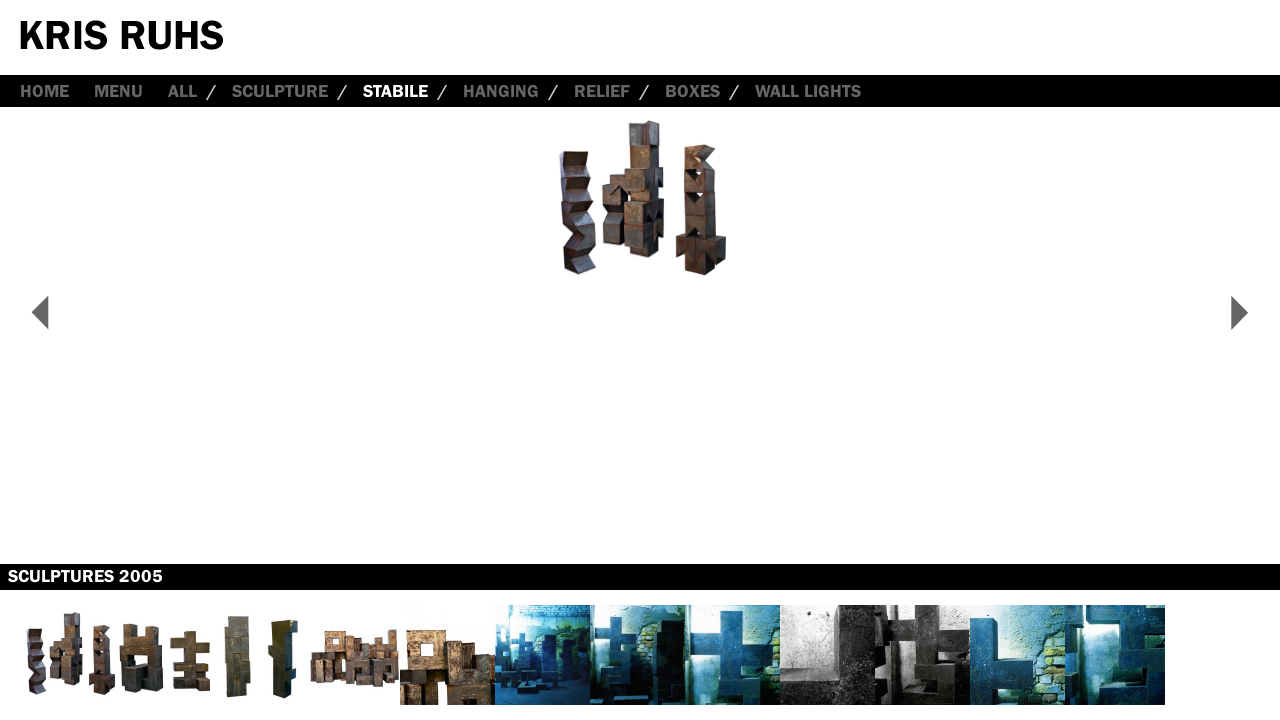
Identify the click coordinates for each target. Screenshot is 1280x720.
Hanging (501, 91)
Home (44, 91)
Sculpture (280, 91)
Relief (602, 91)
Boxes (692, 91)
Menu (118, 91)
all (182, 91)
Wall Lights (808, 91)
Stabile (395, 91)
